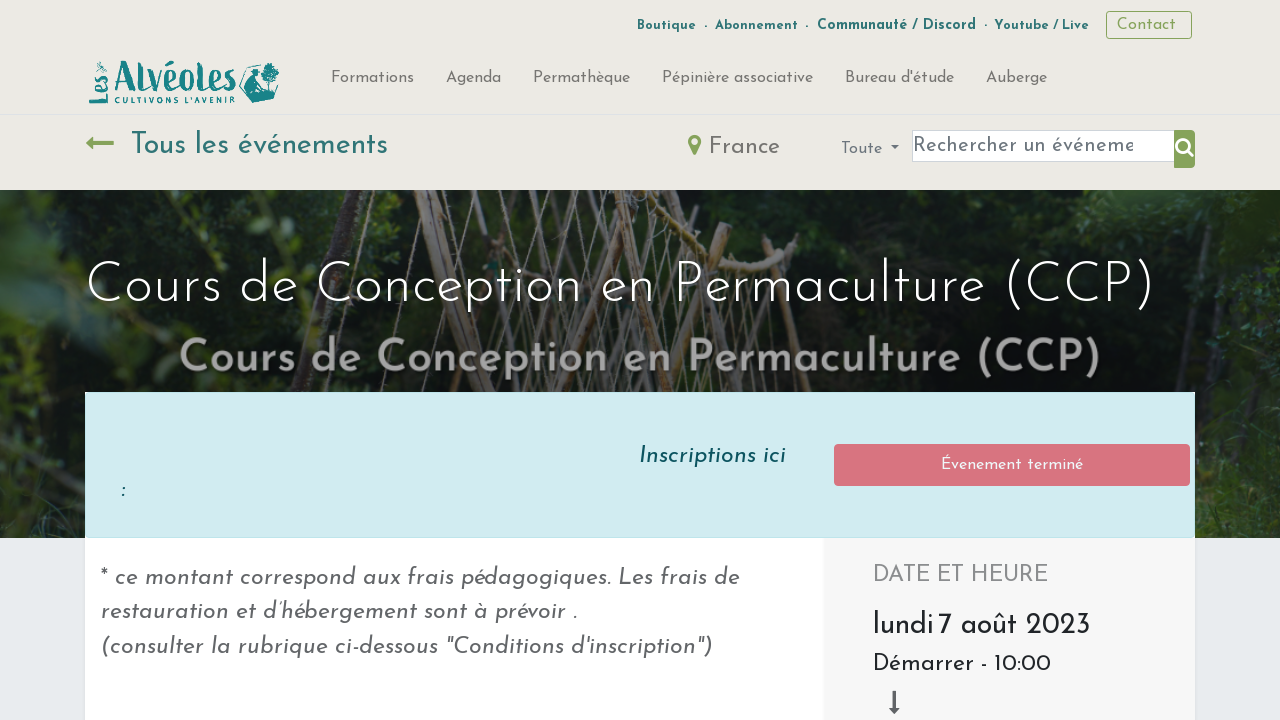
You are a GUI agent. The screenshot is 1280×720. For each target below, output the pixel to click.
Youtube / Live (1041, 25)
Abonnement (756, 25)
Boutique (666, 25)
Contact (1149, 25)
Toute (864, 149)
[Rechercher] (1184, 149)
